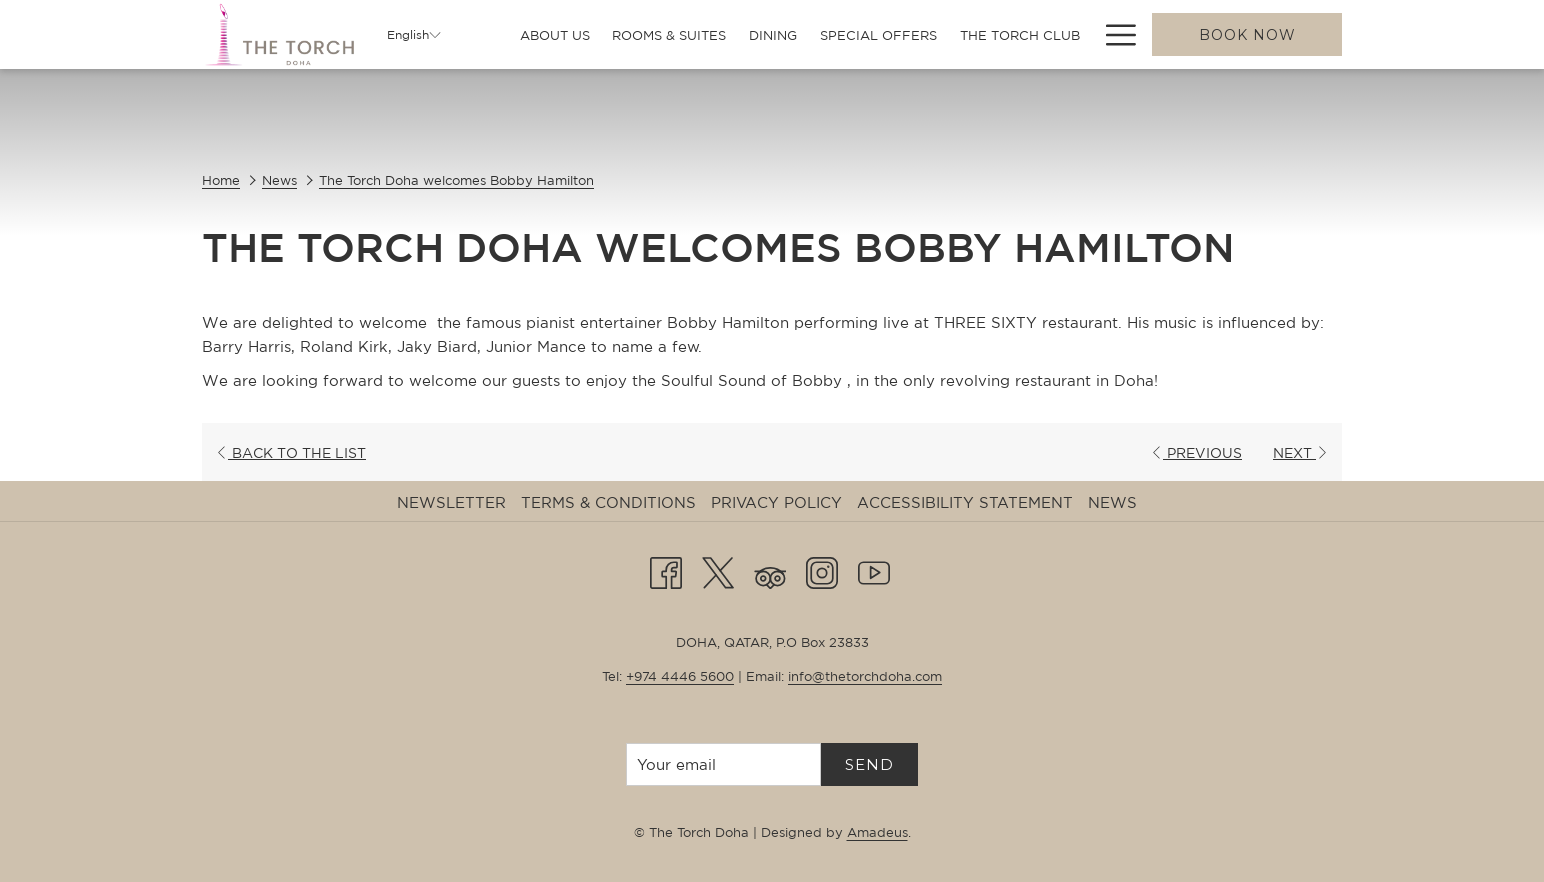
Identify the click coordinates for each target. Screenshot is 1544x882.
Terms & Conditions (608, 502)
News (279, 180)
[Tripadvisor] (770, 569)
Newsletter (451, 502)
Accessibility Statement (965, 502)
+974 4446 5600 (680, 676)
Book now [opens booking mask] (1247, 35)
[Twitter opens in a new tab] (718, 569)
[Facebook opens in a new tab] (666, 569)
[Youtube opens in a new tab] (874, 569)
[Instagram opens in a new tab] (822, 569)
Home (221, 180)
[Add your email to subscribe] (723, 764)
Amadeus (877, 832)
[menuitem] (554, 35)
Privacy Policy (776, 502)
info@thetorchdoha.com (865, 676)
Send (869, 764)
